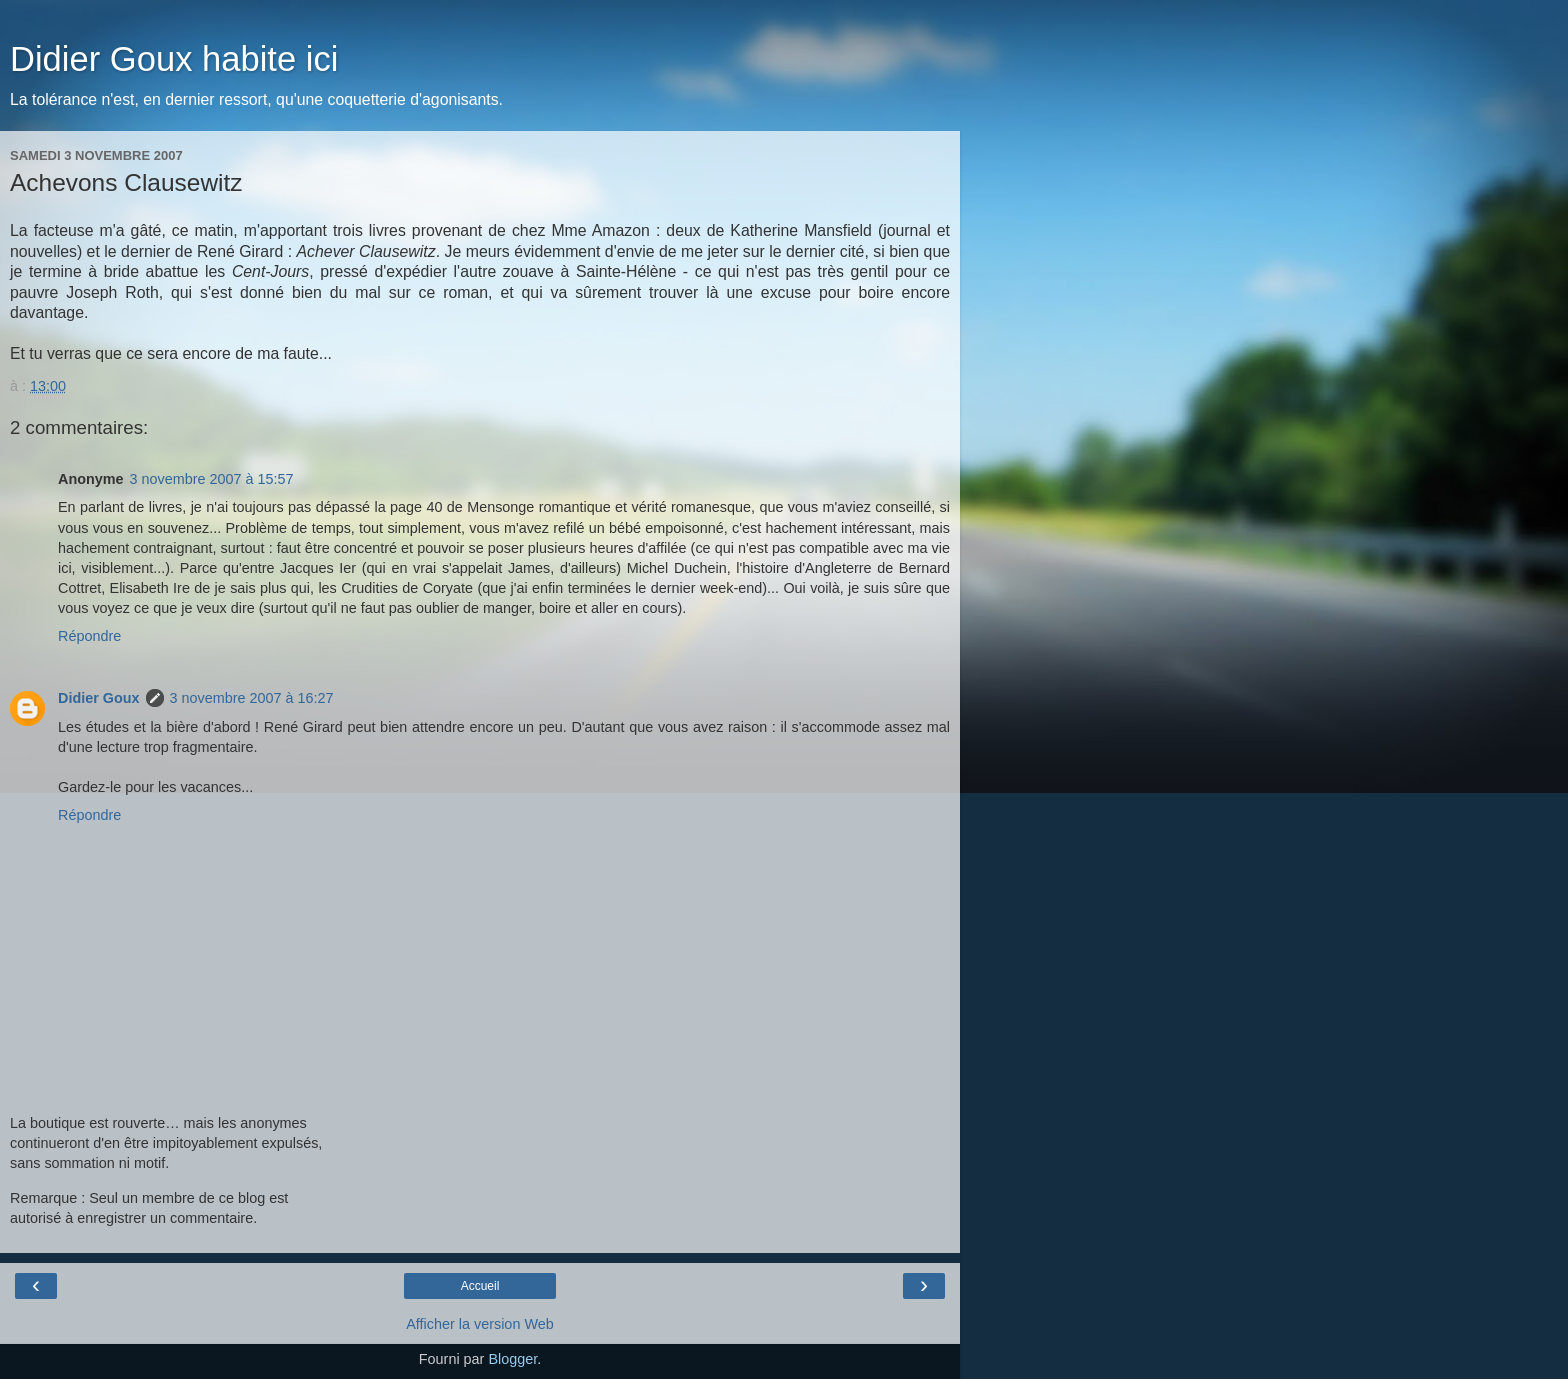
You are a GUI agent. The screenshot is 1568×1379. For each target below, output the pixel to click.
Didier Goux (99, 698)
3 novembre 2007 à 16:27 (252, 698)
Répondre (89, 636)
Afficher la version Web (479, 1324)
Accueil (480, 1286)
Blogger (512, 1359)
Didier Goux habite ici (174, 59)
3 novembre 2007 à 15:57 (212, 479)
